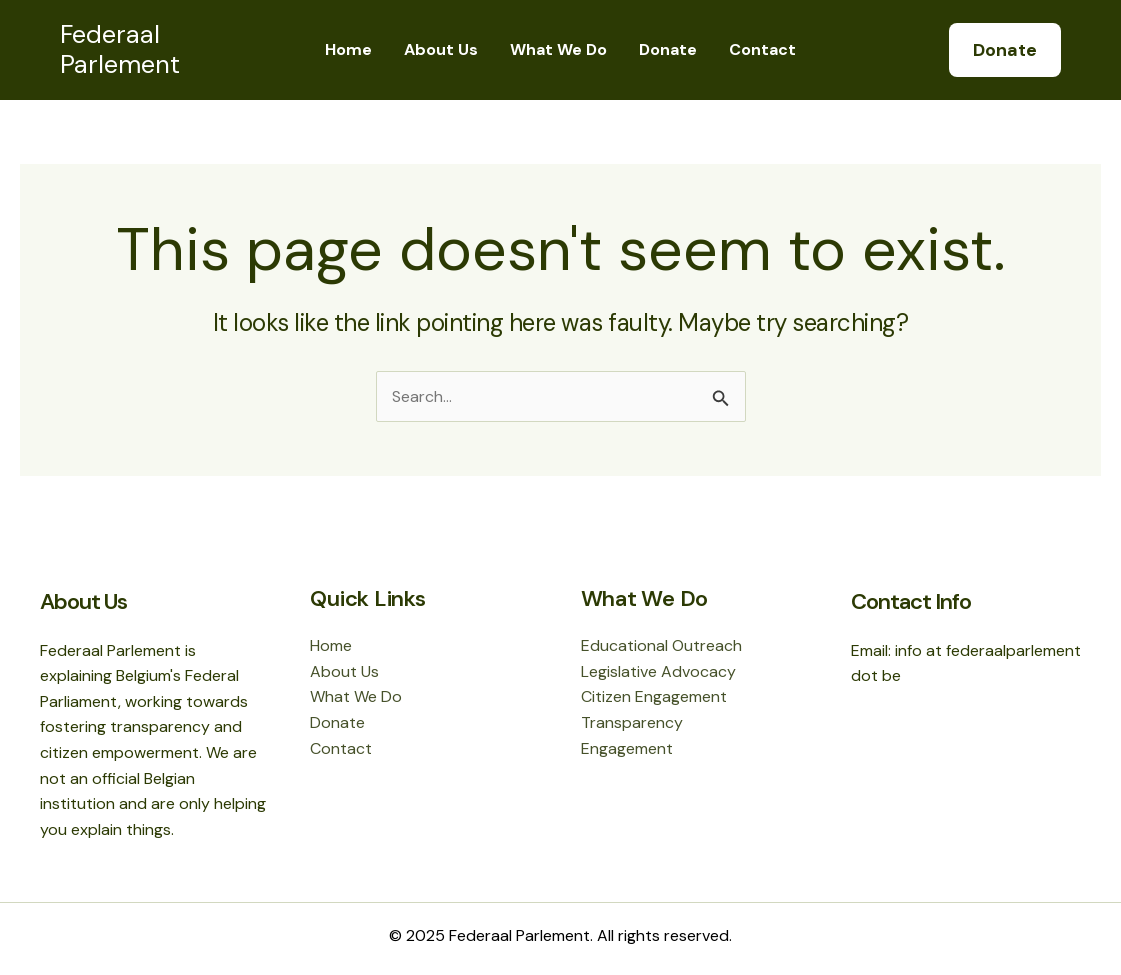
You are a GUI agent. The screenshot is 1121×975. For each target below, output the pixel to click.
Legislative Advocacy (658, 671)
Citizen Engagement (654, 696)
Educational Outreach (661, 645)
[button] (1005, 50)
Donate (668, 49)
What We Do (558, 49)
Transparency (632, 722)
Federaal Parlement (120, 49)
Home (348, 49)
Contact (762, 49)
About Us (441, 49)
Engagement (627, 748)
